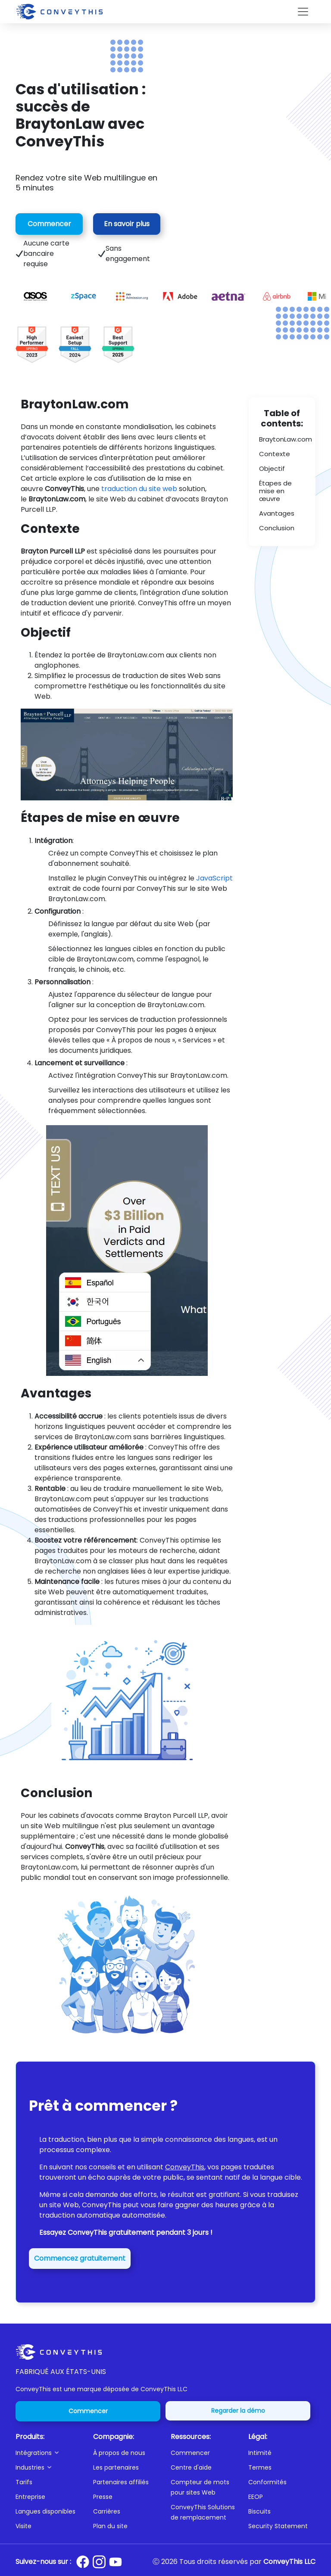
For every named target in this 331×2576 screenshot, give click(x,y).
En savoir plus (127, 224)
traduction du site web (139, 489)
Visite (23, 2526)
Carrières (106, 2511)
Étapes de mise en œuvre (275, 491)
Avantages (276, 513)
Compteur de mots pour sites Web (200, 2487)
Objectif (272, 468)
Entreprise (30, 2496)
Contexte (274, 453)
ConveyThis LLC (289, 2562)
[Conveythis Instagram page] (99, 2561)
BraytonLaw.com (285, 439)
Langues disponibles (45, 2511)
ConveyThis (184, 2167)
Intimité (260, 2452)
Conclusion (276, 527)
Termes (260, 2467)
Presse (102, 2496)
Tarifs (24, 2482)
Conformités (267, 2482)
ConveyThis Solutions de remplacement (203, 2512)
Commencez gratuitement (79, 2258)
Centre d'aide (191, 2467)
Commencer (49, 224)
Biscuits (259, 2511)
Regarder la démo (238, 2410)
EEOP (255, 2496)
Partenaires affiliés (121, 2482)
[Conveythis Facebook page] (82, 2561)
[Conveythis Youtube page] (115, 2562)
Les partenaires (116, 2467)
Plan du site (110, 2526)
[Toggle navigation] (303, 11)
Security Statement (278, 2526)
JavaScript (214, 878)
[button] (49, 2453)
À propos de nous (119, 2452)
